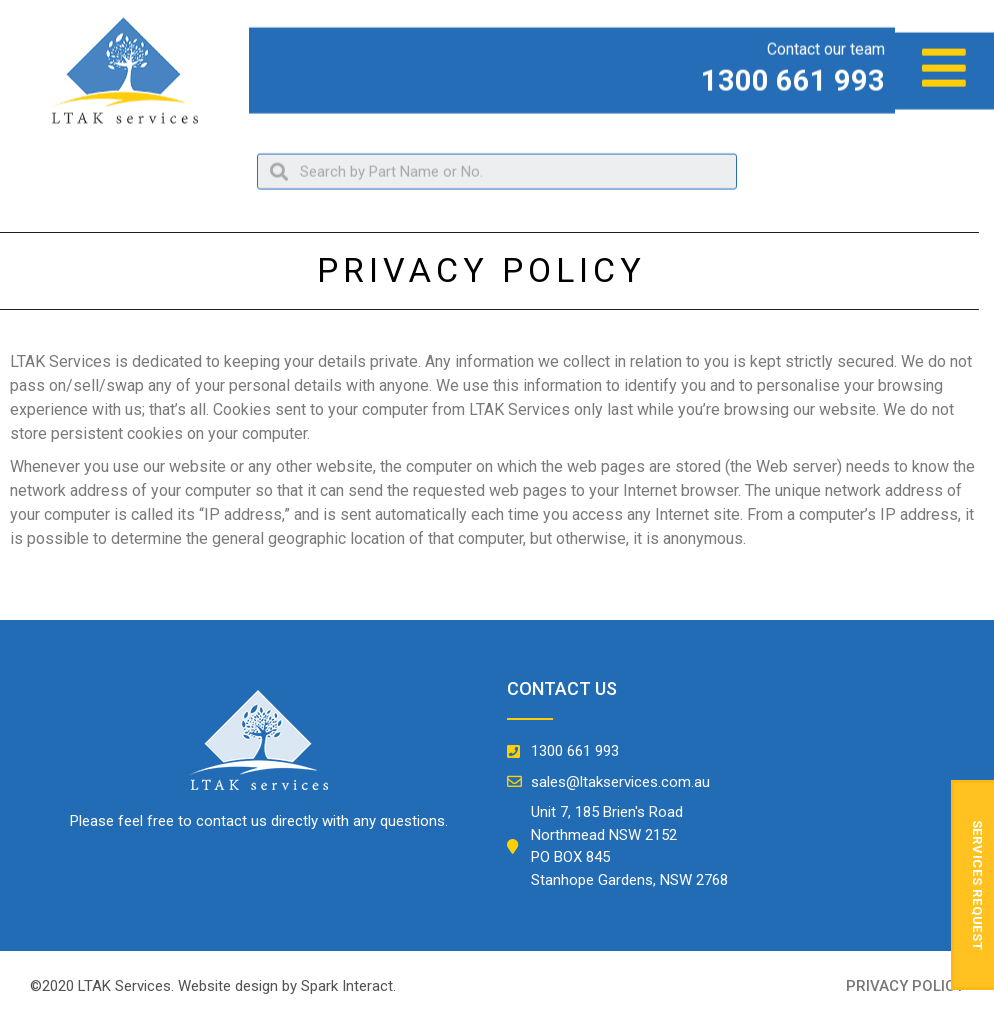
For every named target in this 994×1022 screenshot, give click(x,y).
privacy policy (905, 986)
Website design (228, 986)
